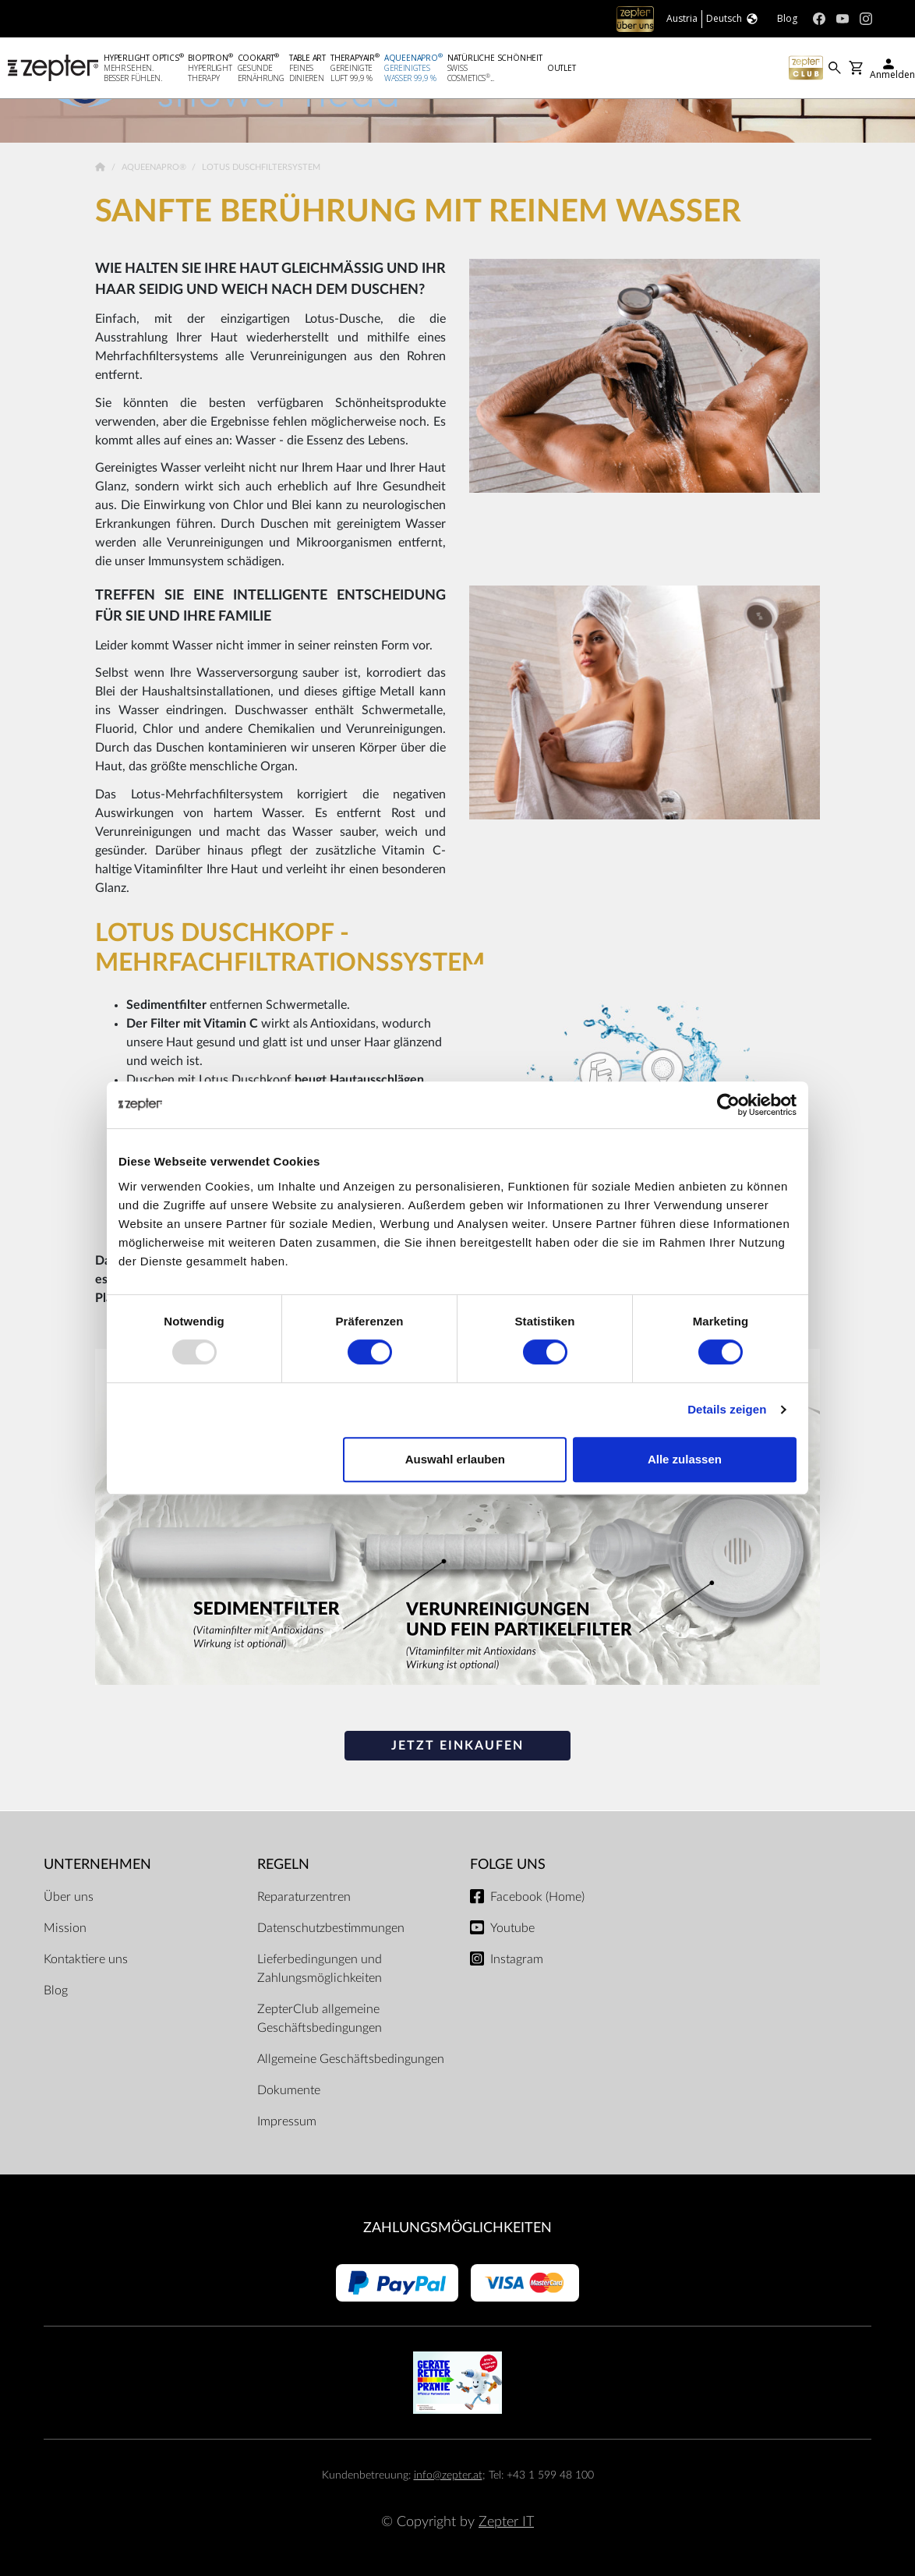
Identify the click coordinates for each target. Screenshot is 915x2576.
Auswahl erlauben (455, 1459)
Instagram (516, 1959)
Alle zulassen (685, 1459)
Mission (65, 1928)
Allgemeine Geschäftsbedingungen (350, 2059)
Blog (56, 1990)
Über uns (69, 1897)
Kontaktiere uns (86, 1959)
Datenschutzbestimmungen (331, 1928)
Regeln (283, 1864)
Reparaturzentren (304, 1897)
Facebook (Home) (537, 1897)
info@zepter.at (448, 2475)
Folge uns (508, 1864)
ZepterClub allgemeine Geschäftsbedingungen (319, 2018)
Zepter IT (506, 2521)
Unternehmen (97, 1864)
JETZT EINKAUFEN (457, 1745)
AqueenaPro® (155, 167)
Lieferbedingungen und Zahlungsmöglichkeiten (319, 1968)
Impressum (286, 2121)
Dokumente (288, 2090)
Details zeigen (726, 1409)
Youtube (512, 1928)
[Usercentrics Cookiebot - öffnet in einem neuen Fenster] (728, 1104)
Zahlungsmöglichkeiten (457, 2228)
